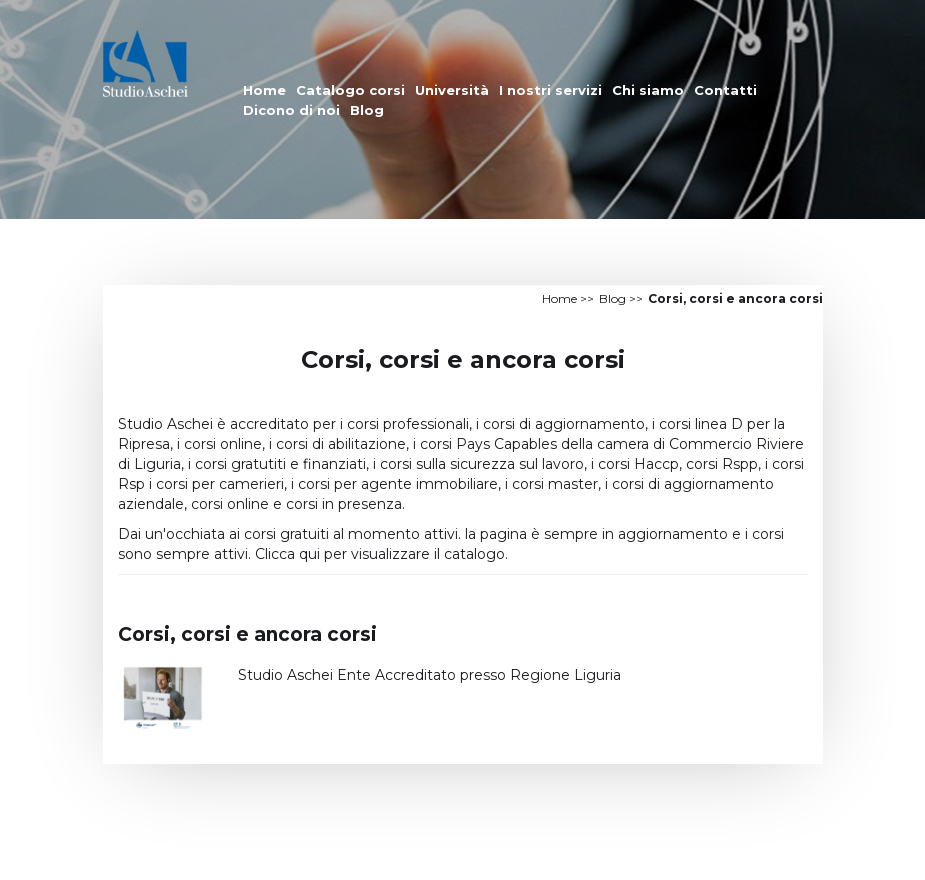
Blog (367, 110)
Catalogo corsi (350, 90)
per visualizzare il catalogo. (416, 554)
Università (452, 90)
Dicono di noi (291, 110)
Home (264, 90)
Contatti (725, 90)
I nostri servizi (550, 90)
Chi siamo (648, 90)
